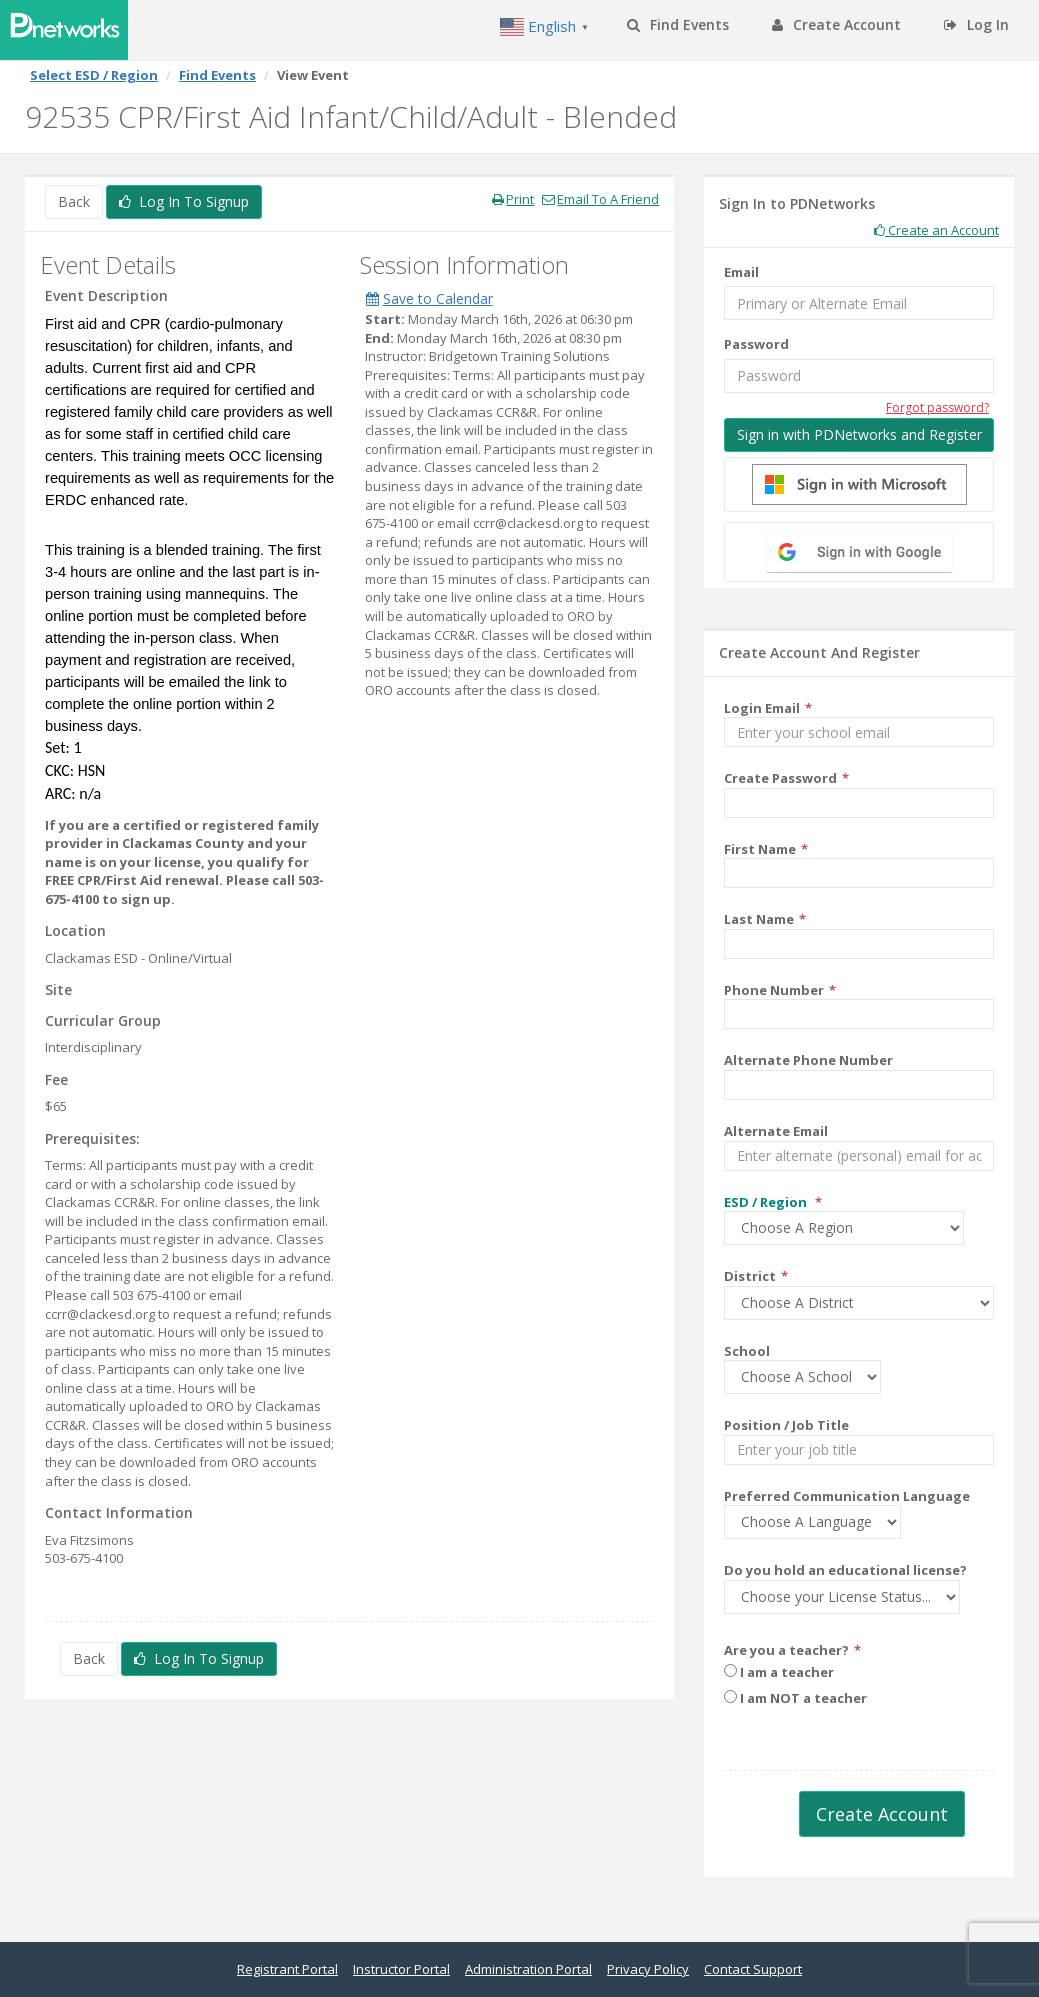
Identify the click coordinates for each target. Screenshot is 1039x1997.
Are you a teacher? (786, 1650)
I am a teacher (779, 1672)
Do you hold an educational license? (845, 1570)
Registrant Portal (287, 1969)
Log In (976, 24)
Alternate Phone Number (808, 1060)
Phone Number (774, 990)
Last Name (759, 919)
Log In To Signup (184, 201)
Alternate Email (776, 1131)
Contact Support (753, 1969)
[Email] (859, 303)
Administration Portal (528, 1969)
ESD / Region (767, 1202)
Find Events (678, 24)
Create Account (836, 24)
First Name (760, 849)
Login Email (762, 708)
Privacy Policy (648, 1969)
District (750, 1276)
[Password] (859, 376)
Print (513, 199)
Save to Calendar (429, 298)
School (747, 1351)
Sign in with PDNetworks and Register (859, 434)
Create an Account (936, 230)
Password (756, 344)
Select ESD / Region (94, 75)
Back (74, 201)
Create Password (780, 778)
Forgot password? (937, 407)
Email (741, 272)
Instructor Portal (401, 1969)
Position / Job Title (786, 1425)
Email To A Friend (600, 199)
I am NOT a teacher (795, 1698)
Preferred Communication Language (847, 1496)
